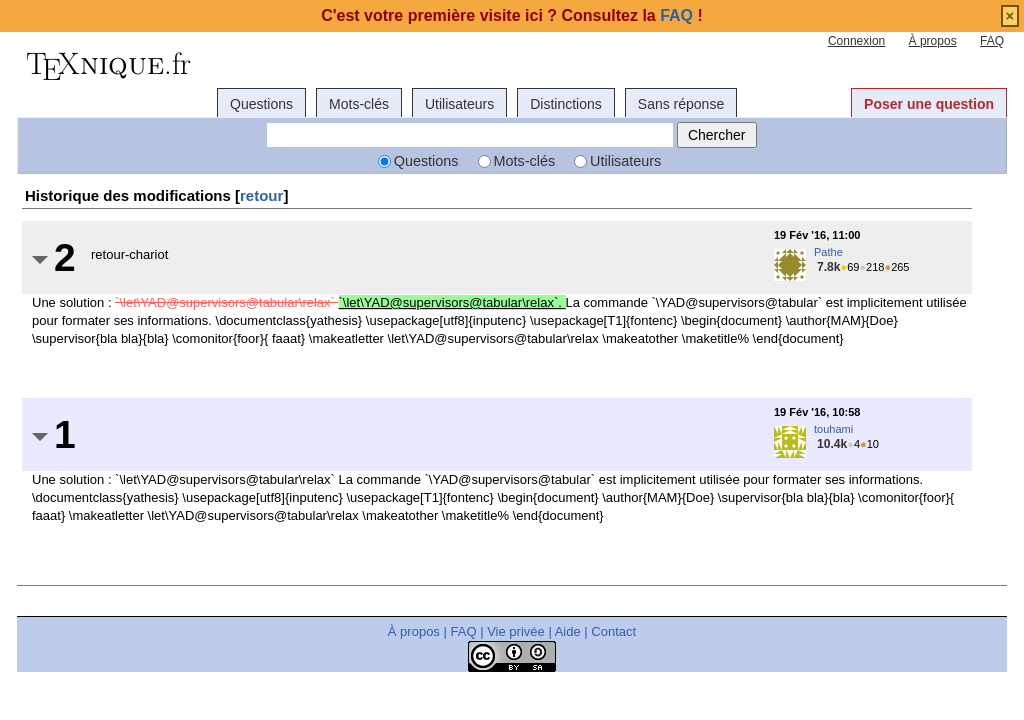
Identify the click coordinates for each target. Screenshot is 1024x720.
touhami (833, 429)
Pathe (828, 252)
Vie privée (516, 631)
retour (261, 195)
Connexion (856, 41)
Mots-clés (359, 104)
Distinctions (566, 104)
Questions (261, 104)
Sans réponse (681, 104)
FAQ (992, 41)
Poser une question (929, 104)
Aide (568, 631)
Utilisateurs (459, 104)
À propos (933, 41)
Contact (613, 631)
